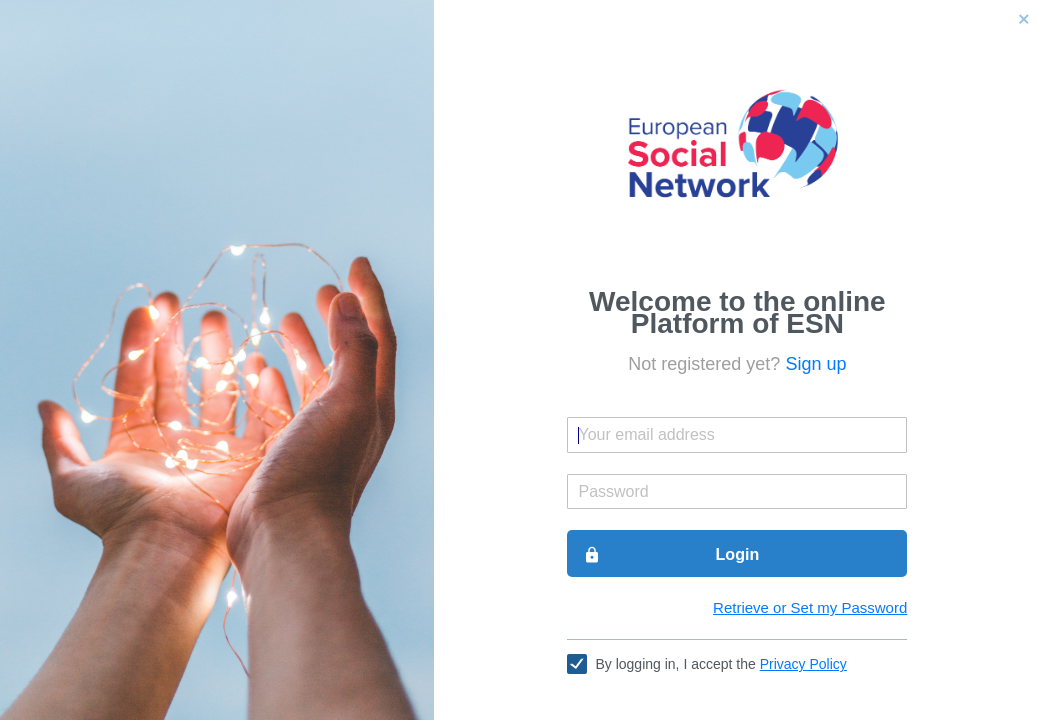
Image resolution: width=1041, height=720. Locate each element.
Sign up (815, 364)
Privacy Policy (803, 664)
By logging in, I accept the (720, 664)
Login (671, 555)
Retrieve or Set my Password (810, 607)
